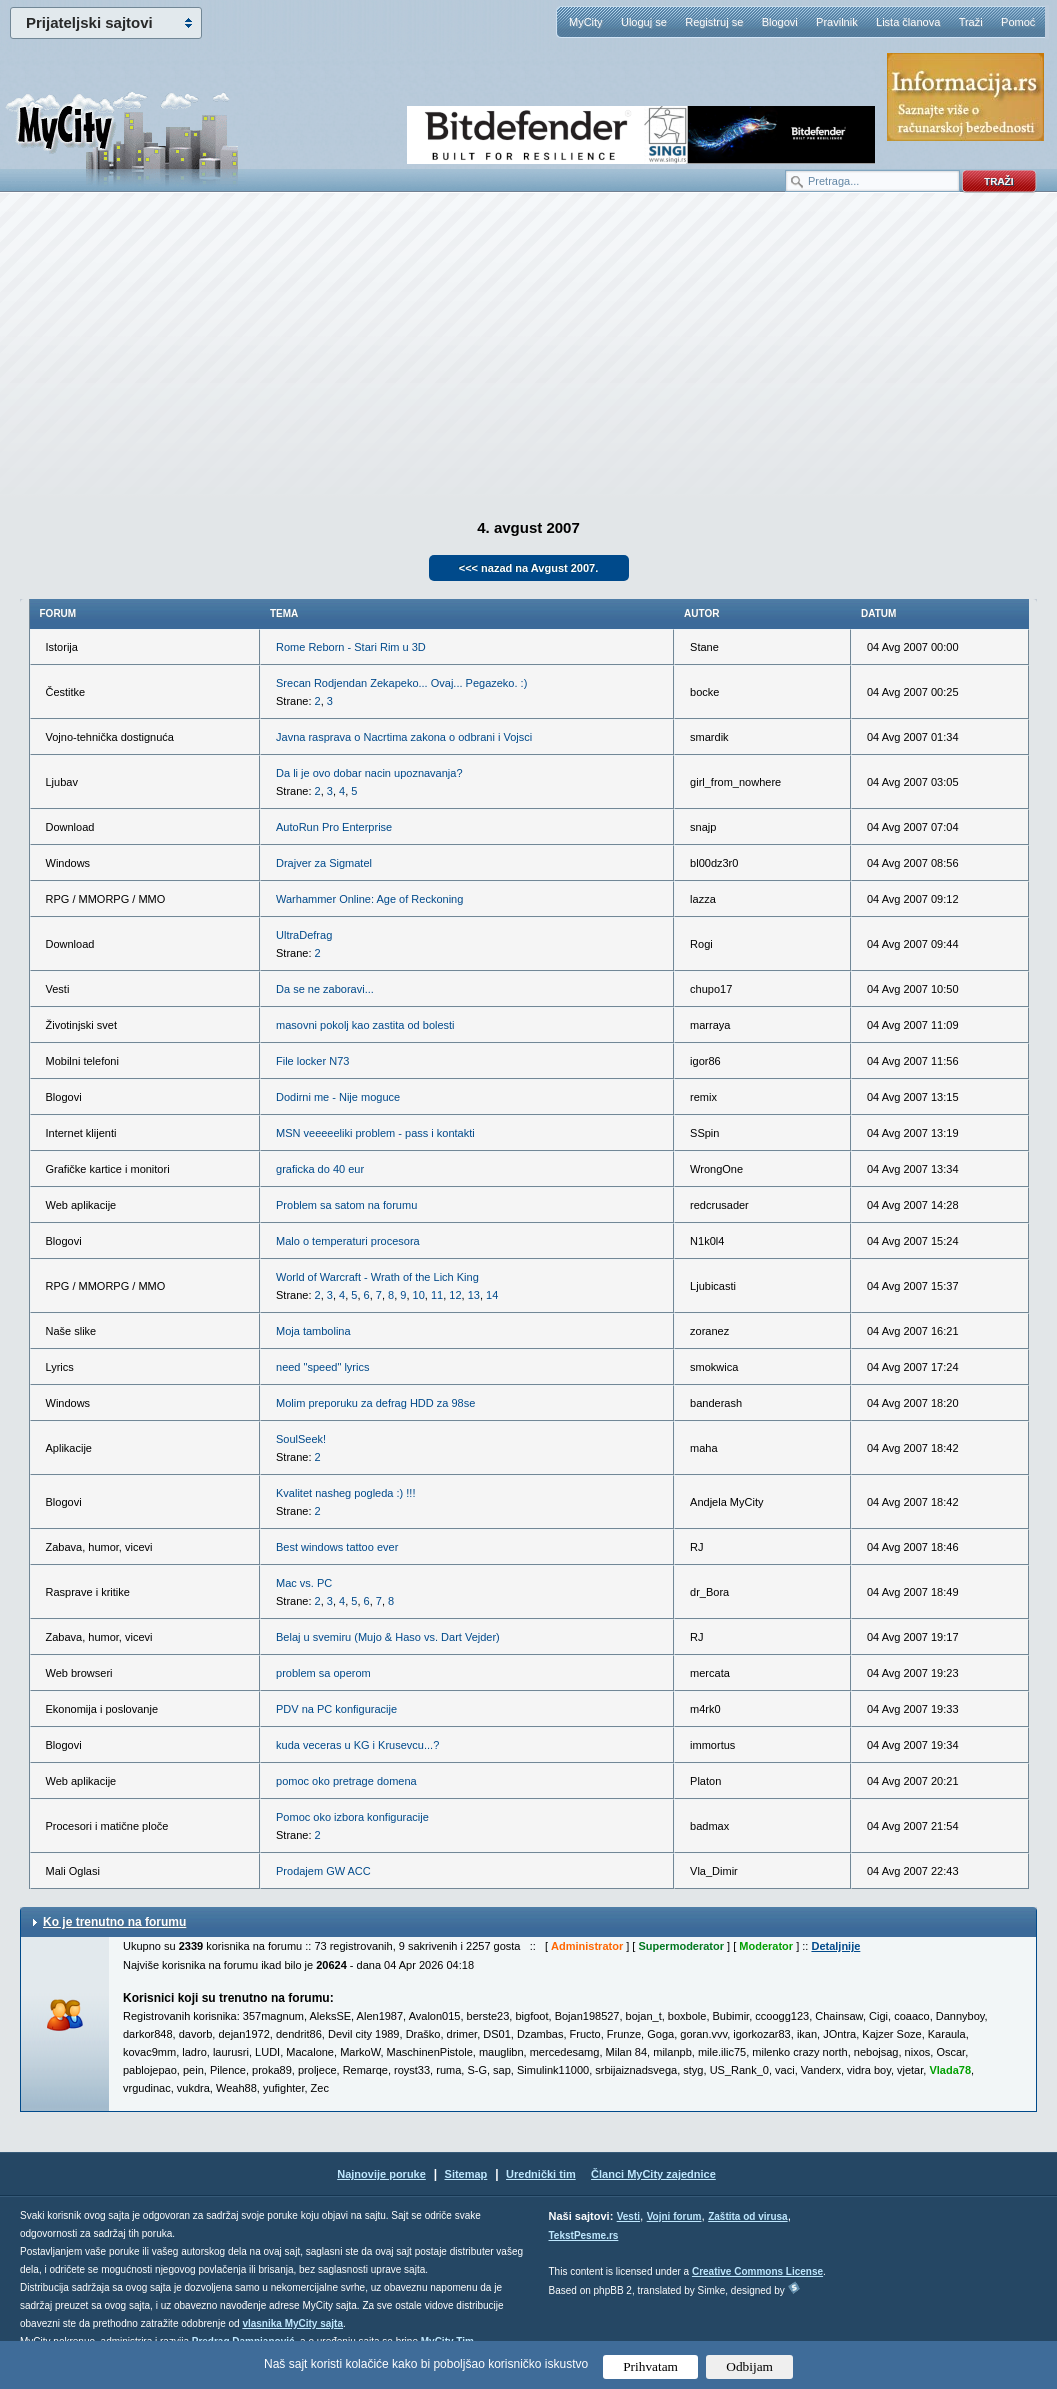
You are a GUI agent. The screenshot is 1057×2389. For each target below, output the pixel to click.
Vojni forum (674, 2216)
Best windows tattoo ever (337, 1547)
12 (455, 1295)
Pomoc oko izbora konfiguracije (352, 1817)
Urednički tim (541, 2174)
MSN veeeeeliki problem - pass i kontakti (375, 1133)
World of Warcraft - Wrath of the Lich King (377, 1277)
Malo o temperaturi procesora (348, 1241)
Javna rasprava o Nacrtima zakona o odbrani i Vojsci (404, 737)
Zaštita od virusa (747, 2216)
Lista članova (908, 22)
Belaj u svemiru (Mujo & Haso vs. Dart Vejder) (388, 1637)
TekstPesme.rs (584, 2235)
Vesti (628, 2216)
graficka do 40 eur (320, 1169)
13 (474, 1295)
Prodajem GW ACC (323, 1871)
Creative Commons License (757, 2271)
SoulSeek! (301, 1439)
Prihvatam (650, 2366)
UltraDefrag (304, 935)
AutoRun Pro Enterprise (334, 827)
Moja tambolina (313, 1331)
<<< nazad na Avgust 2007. (529, 568)
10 (419, 1295)
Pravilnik (837, 22)
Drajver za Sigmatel (324, 863)
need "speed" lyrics (322, 1367)
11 (437, 1295)
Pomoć (1018, 22)
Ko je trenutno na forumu (114, 1922)
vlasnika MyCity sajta (292, 2323)
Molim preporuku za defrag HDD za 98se (375, 1403)
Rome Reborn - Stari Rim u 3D (351, 647)
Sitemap (466, 2174)
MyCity (586, 22)
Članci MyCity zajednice (653, 2174)
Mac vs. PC (304, 1583)
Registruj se (714, 22)
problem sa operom (323, 1673)
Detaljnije (835, 1946)
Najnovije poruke (381, 2174)
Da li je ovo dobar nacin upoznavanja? (369, 773)
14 (492, 1295)
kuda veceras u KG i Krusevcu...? (357, 1745)
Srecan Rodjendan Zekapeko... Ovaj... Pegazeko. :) (401, 683)
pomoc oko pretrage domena (346, 1781)
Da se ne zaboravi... (325, 989)
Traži (971, 22)
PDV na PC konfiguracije (336, 1709)
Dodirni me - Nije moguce (338, 1097)
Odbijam (749, 2366)
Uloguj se (644, 22)
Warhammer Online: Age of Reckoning (369, 899)
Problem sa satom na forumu (346, 1205)
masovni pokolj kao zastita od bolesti (365, 1025)
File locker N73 (312, 1061)
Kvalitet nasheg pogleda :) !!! (345, 1493)
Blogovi (780, 22)
